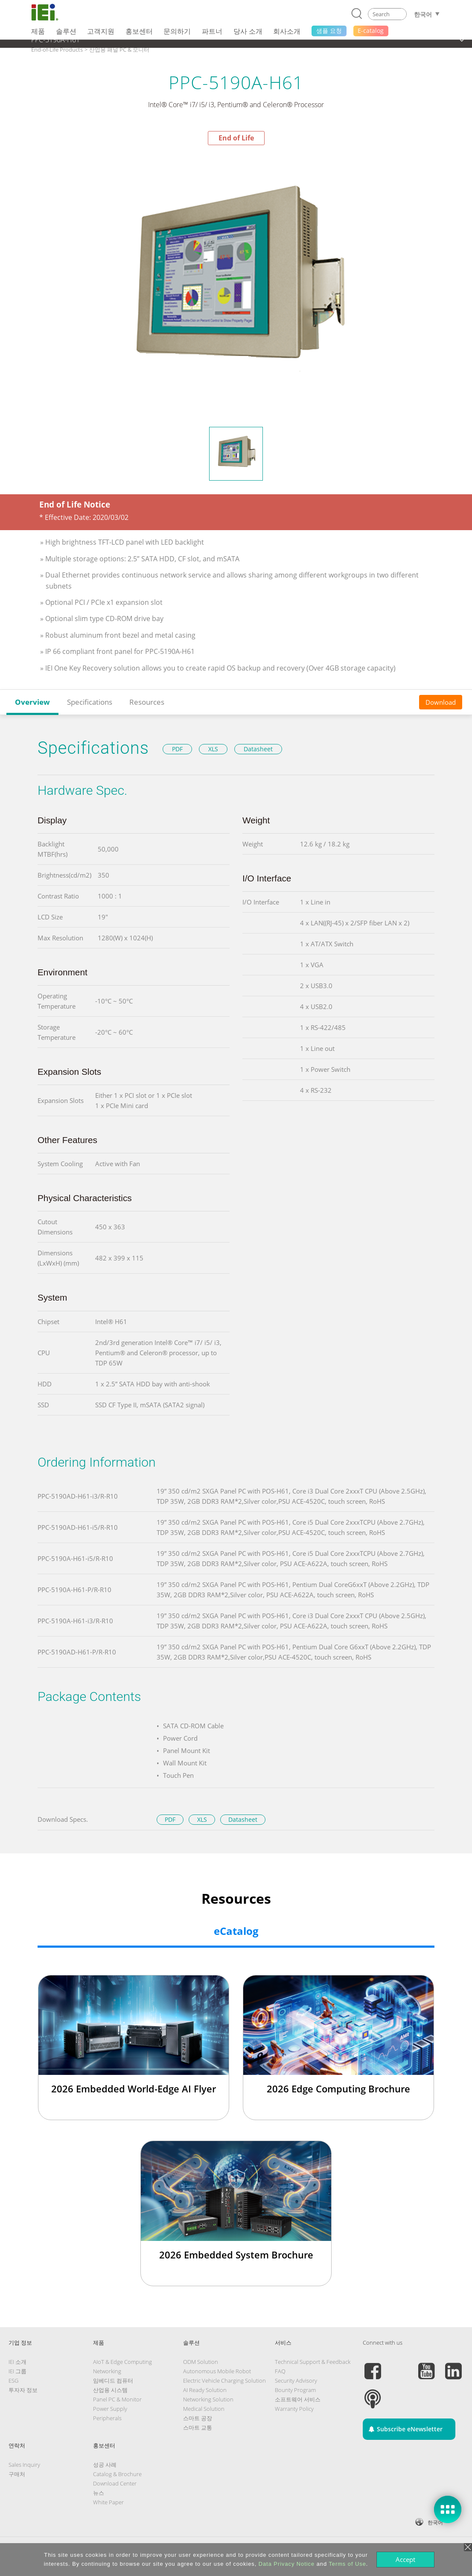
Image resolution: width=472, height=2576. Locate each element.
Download (440, 702)
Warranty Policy (294, 2409)
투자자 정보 (23, 2390)
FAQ (280, 2371)
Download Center (115, 2483)
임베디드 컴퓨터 (113, 2380)
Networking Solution (208, 2399)
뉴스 (98, 2493)
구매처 (17, 2474)
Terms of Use (347, 2564)
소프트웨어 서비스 (297, 2399)
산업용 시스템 (110, 2390)
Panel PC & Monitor (117, 2399)
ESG (13, 2380)
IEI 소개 (17, 2362)
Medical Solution (203, 2409)
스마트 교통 (197, 2427)
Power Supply (110, 2409)
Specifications (89, 702)
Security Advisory (296, 2380)
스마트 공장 (197, 2418)
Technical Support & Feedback (312, 2362)
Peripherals (107, 2418)
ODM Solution (200, 2362)
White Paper (108, 2502)
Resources (146, 702)
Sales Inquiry (24, 2464)
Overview (32, 702)
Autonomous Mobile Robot (217, 2371)
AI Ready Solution (205, 2390)
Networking (107, 2371)
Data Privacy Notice (287, 2564)
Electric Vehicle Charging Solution (224, 2380)
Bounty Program (295, 2390)
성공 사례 (105, 2464)
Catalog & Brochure (117, 2474)
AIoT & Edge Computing (122, 2362)
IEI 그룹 (17, 2371)
